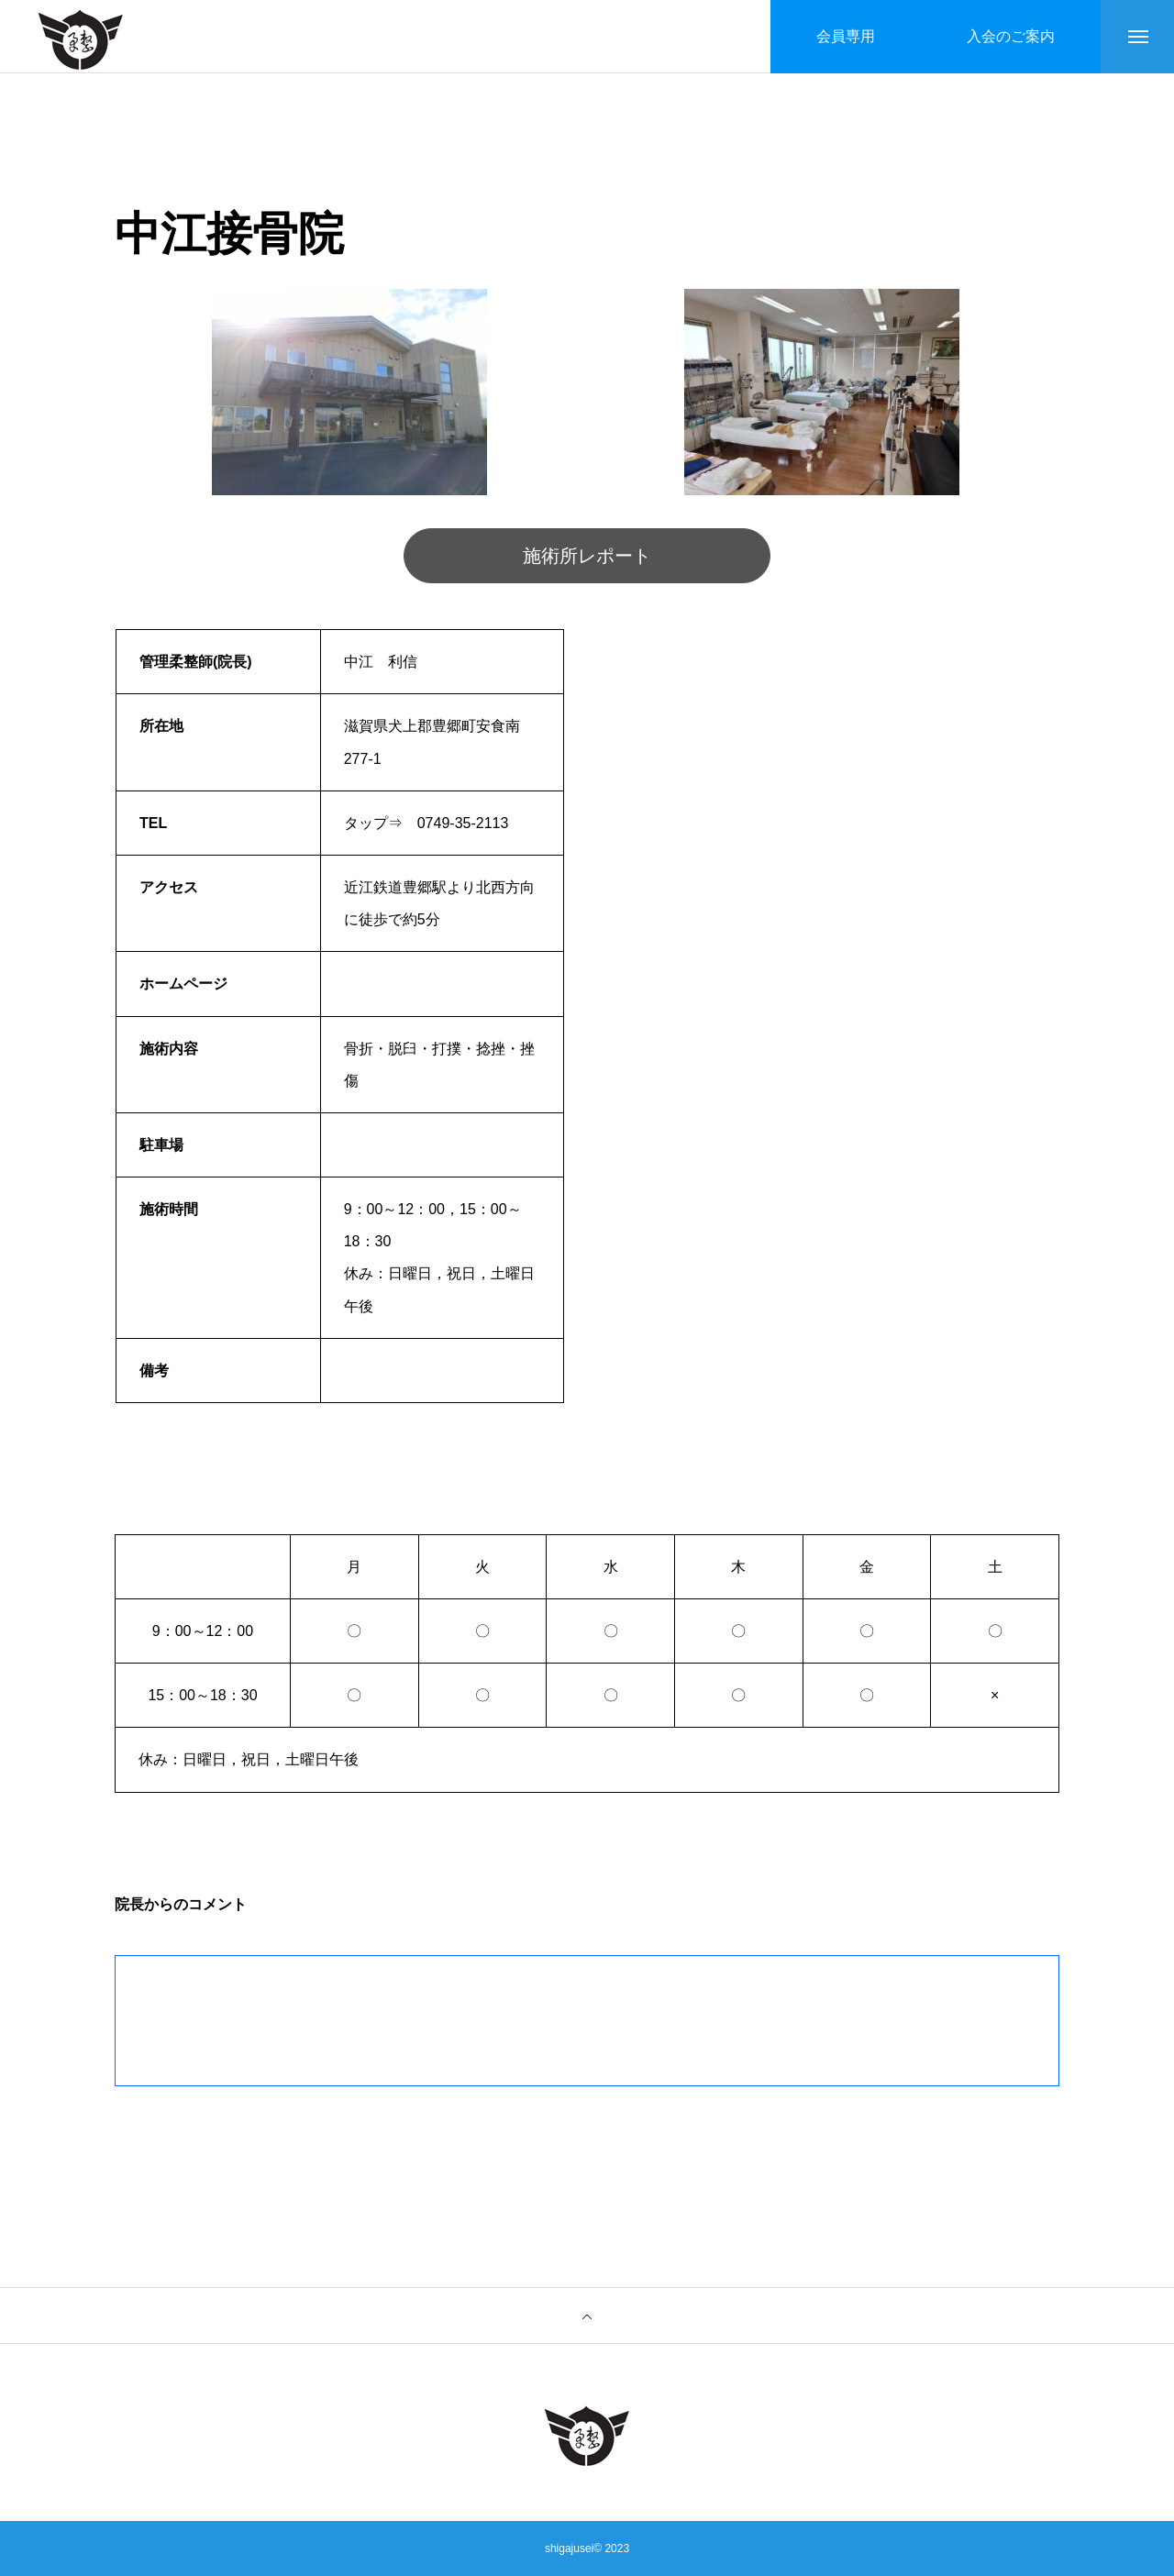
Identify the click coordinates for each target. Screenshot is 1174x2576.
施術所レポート (587, 556)
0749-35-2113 (463, 823)
